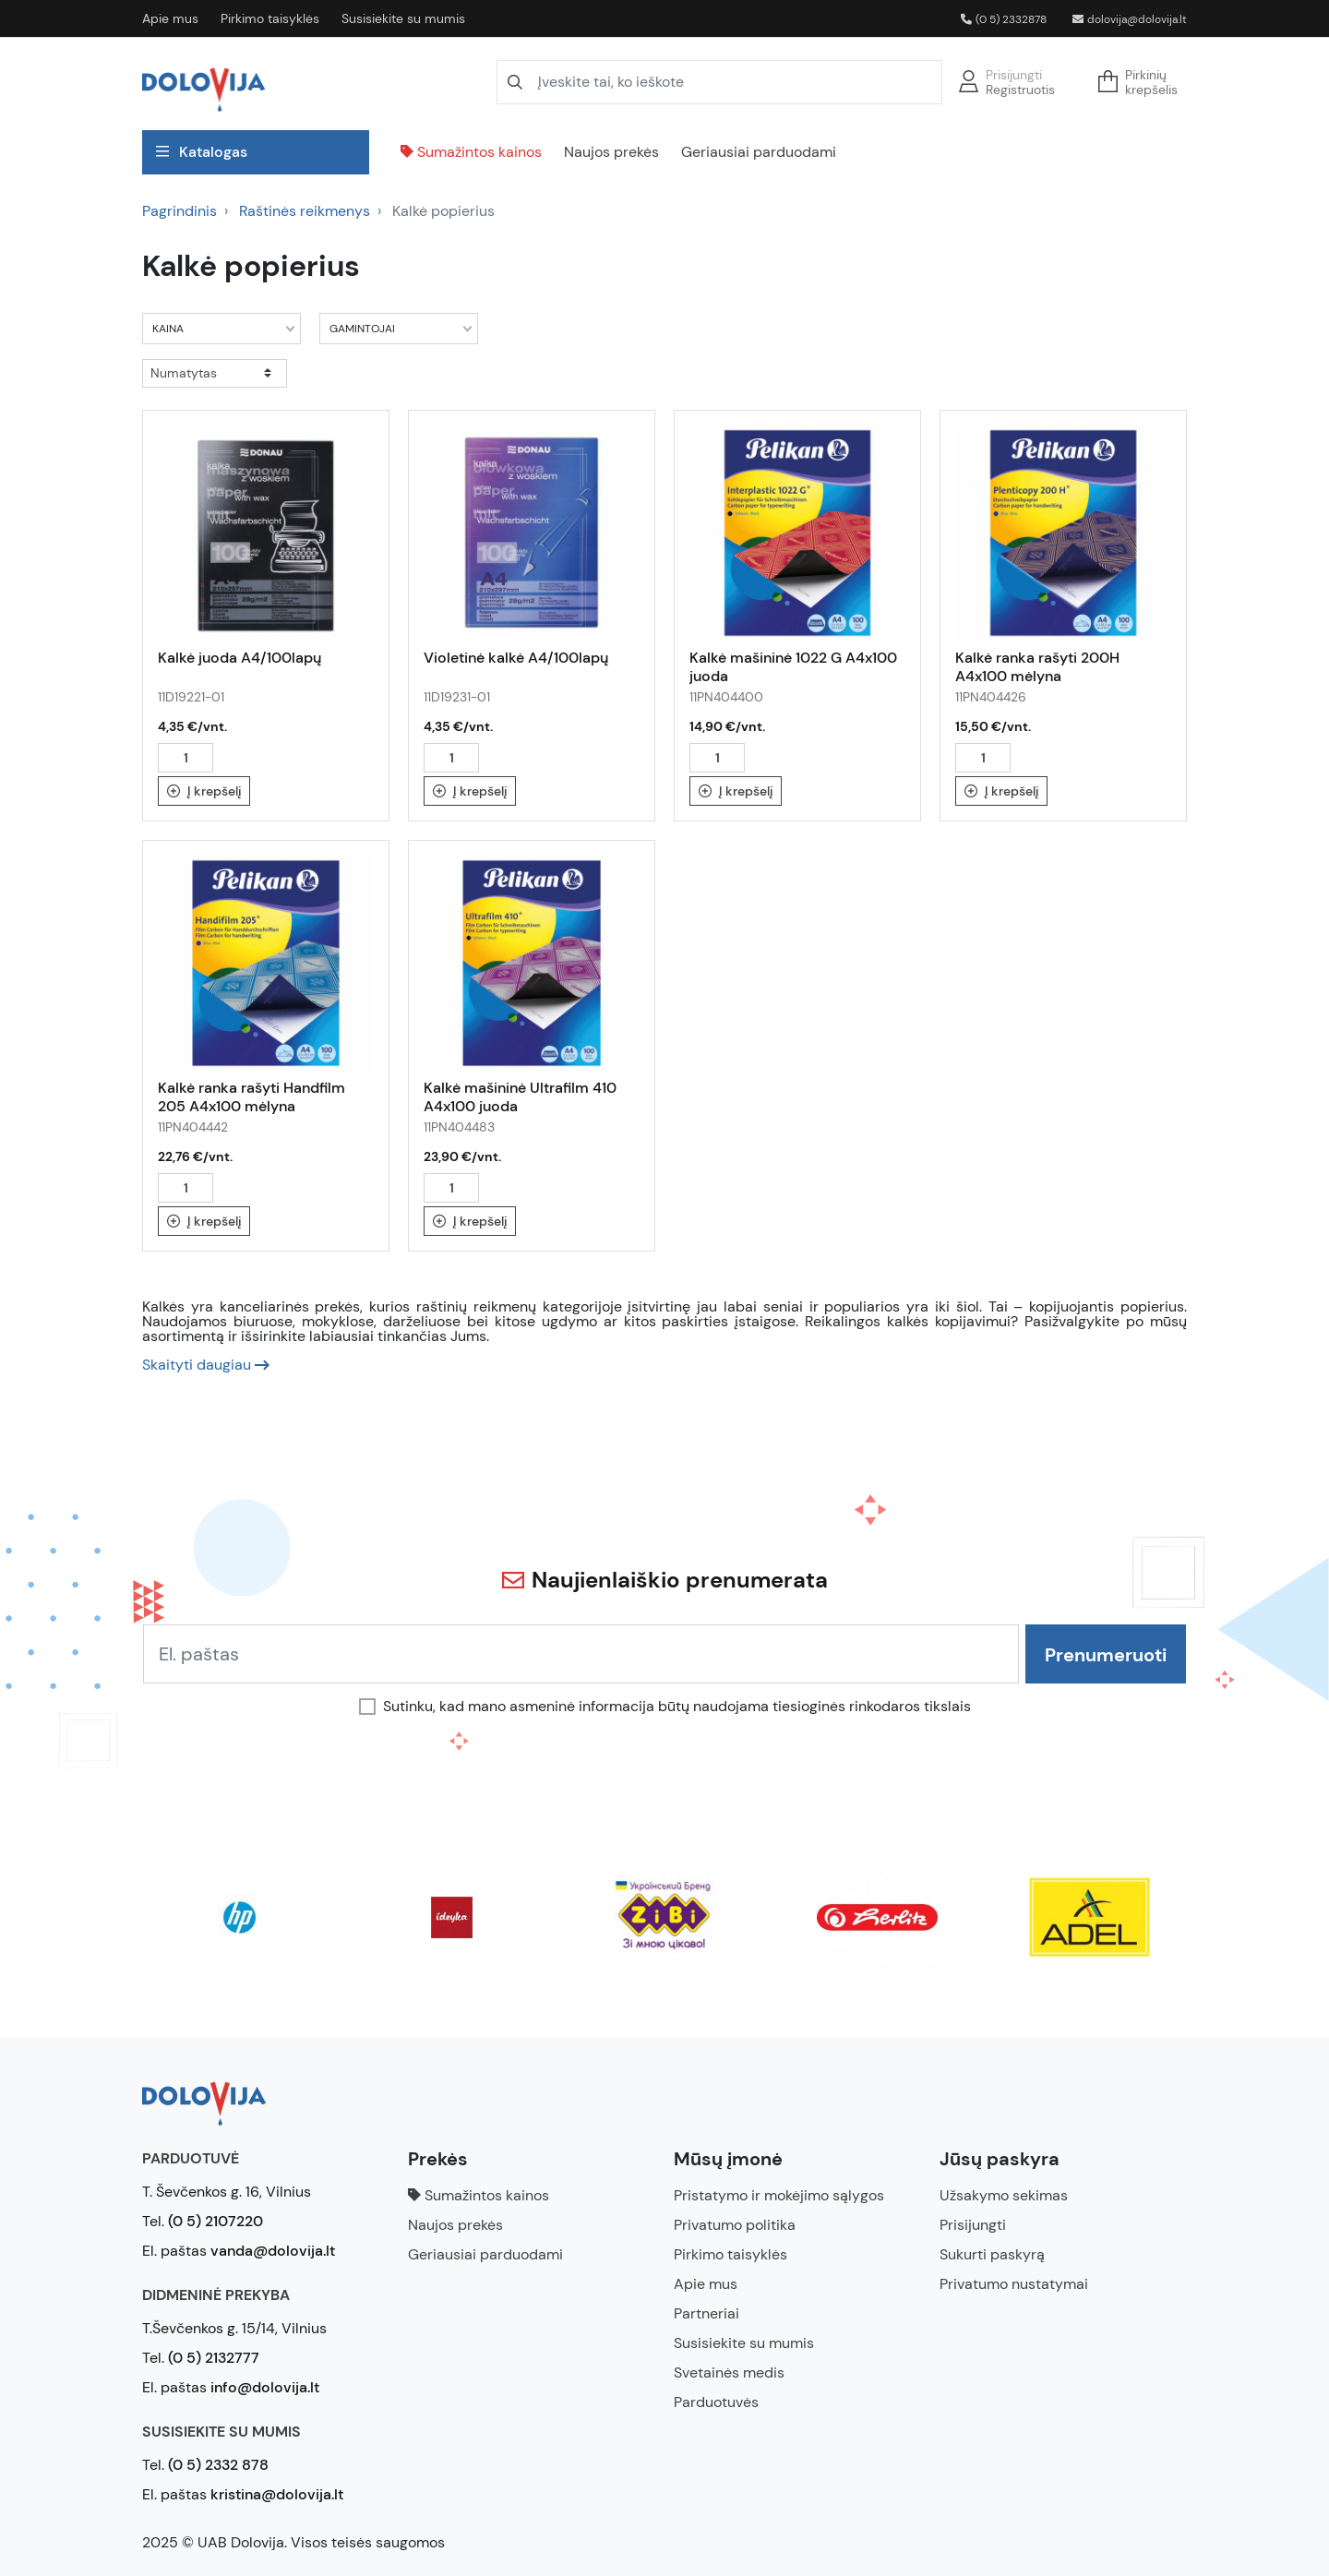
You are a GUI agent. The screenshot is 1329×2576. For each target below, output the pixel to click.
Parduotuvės (716, 2402)
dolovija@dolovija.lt (1129, 19)
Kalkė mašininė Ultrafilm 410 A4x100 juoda (520, 1097)
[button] (1143, 82)
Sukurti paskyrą (992, 2254)
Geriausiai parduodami (758, 152)
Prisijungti (1014, 74)
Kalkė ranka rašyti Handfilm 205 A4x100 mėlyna (251, 1097)
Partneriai (706, 2313)
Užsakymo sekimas (1004, 2195)
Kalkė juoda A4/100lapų (239, 657)
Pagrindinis (179, 211)
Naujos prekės (611, 152)
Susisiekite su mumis (403, 18)
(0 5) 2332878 (1004, 19)
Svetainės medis (729, 2372)
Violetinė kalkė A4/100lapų (516, 657)
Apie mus (170, 18)
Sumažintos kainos (471, 152)
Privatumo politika (735, 2225)
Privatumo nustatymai (1014, 2284)
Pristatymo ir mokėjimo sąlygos (779, 2195)
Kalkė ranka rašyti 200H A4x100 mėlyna (1037, 667)
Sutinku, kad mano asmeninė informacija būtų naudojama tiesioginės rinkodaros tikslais (677, 1706)
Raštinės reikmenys (304, 211)
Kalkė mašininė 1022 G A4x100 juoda (793, 667)
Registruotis (1020, 89)
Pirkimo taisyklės (270, 18)
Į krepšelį (204, 791)
